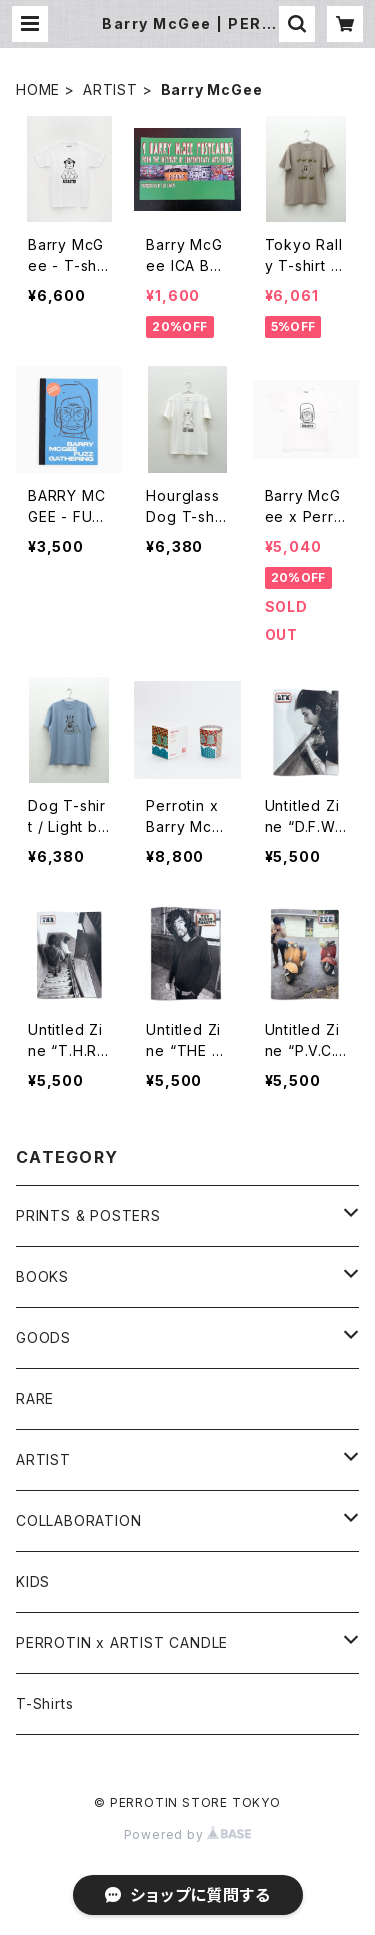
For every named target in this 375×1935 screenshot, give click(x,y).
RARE (35, 1398)
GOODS (43, 1337)
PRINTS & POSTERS (88, 1215)
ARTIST (110, 89)
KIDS (33, 1581)
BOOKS (42, 1276)
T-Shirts (44, 1703)
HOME (38, 89)
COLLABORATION (78, 1520)
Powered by (188, 1834)
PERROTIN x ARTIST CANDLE (122, 1642)
